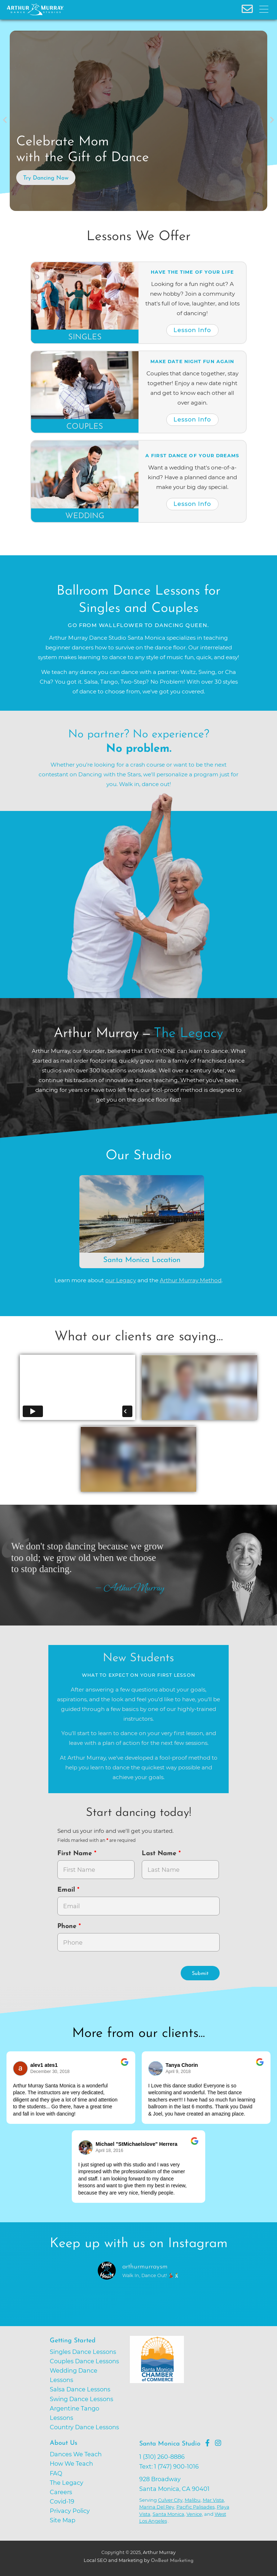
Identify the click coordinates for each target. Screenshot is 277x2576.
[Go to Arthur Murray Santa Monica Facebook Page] (207, 2443)
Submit (200, 1973)
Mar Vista (213, 2500)
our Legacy (120, 1280)
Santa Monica (168, 2514)
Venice (194, 2514)
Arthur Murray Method (190, 1280)
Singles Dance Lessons (83, 2351)
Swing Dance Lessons (81, 2399)
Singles (85, 337)
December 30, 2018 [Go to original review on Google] (50, 2071)
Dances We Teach (76, 2454)
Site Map (62, 2520)
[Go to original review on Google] (124, 2067)
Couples (84, 427)
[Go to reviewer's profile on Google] (155, 2068)
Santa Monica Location (141, 1260)
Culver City (170, 2500)
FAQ (56, 2473)
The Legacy (66, 2482)
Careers (61, 2492)
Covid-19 (62, 2501)
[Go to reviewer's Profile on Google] (85, 2147)
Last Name (160, 1853)
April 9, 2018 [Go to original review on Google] (178, 2071)
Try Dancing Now (46, 178)
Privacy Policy (70, 2510)
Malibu (193, 2500)
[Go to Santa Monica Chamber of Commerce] (183, 2387)
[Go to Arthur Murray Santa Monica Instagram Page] (218, 2443)
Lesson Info (192, 330)
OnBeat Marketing (172, 2560)
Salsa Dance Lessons (80, 2389)
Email (67, 1890)
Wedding (84, 516)
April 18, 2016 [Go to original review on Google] (109, 2150)
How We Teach (71, 2463)
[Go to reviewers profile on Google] (20, 2068)
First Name (75, 1853)
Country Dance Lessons (84, 2427)
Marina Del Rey (156, 2507)
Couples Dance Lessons (84, 2361)
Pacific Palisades (195, 2507)
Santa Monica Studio (170, 2444)
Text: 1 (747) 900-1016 (169, 2466)
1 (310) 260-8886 (162, 2456)
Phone (68, 1926)
